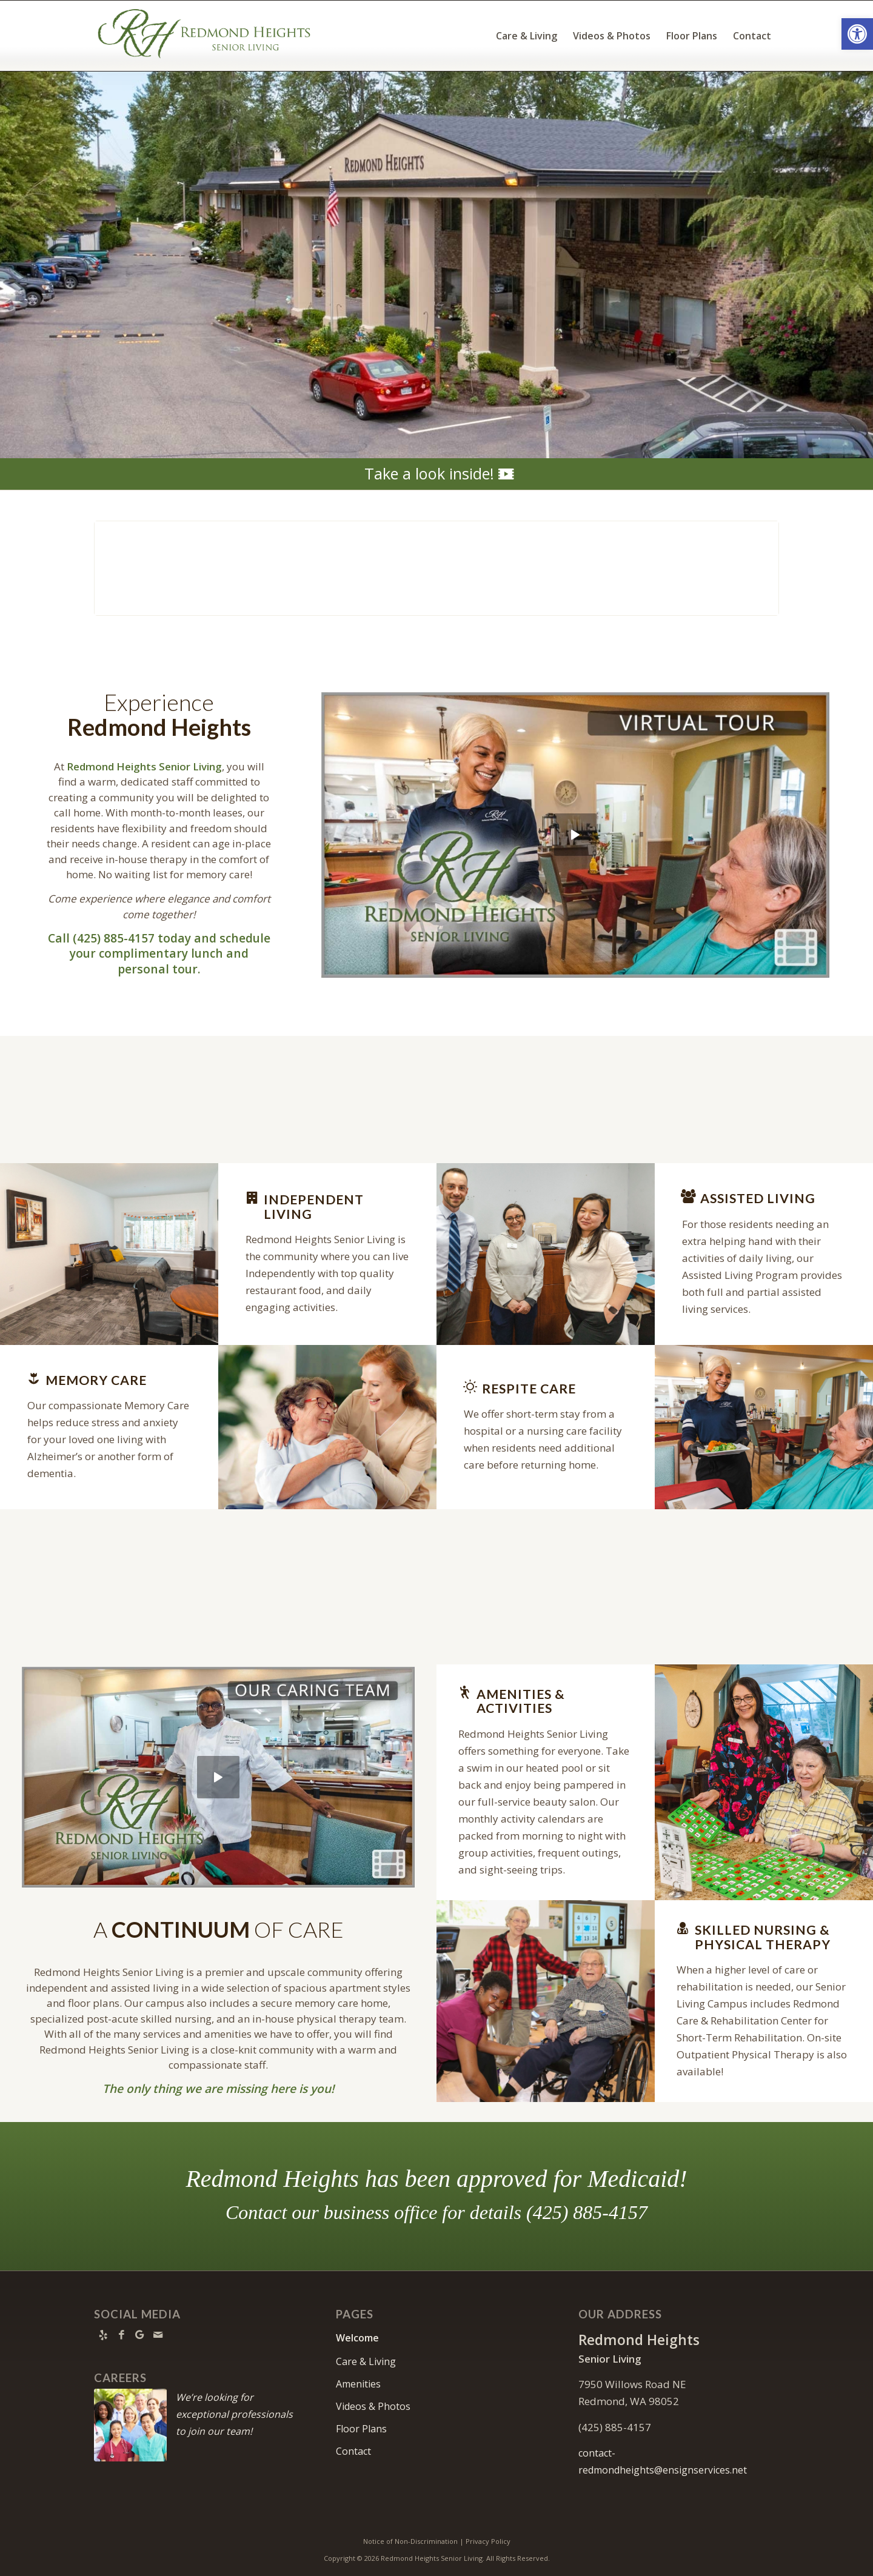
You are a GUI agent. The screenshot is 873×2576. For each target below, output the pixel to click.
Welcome (357, 2337)
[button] (857, 34)
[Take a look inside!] (436, 474)
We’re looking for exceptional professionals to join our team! (234, 2414)
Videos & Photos (373, 2406)
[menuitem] (526, 36)
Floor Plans (361, 2428)
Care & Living (366, 2361)
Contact (353, 2451)
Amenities (358, 2384)
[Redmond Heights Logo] (204, 36)
